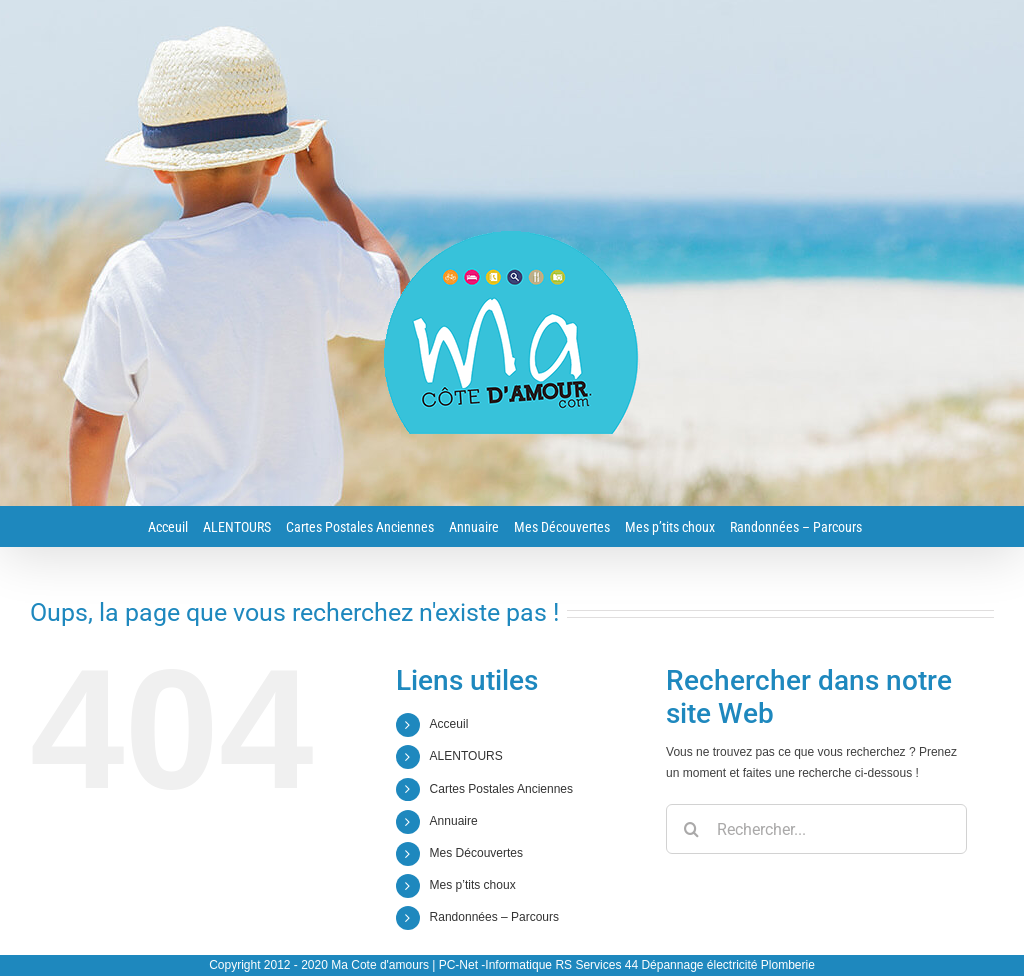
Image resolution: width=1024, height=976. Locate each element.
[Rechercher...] (816, 829)
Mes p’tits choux (473, 885)
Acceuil (449, 724)
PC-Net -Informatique (495, 965)
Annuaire (454, 821)
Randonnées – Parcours (494, 917)
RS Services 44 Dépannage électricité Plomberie (684, 965)
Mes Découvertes (476, 853)
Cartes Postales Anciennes (501, 789)
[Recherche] (691, 829)
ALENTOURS (466, 756)
